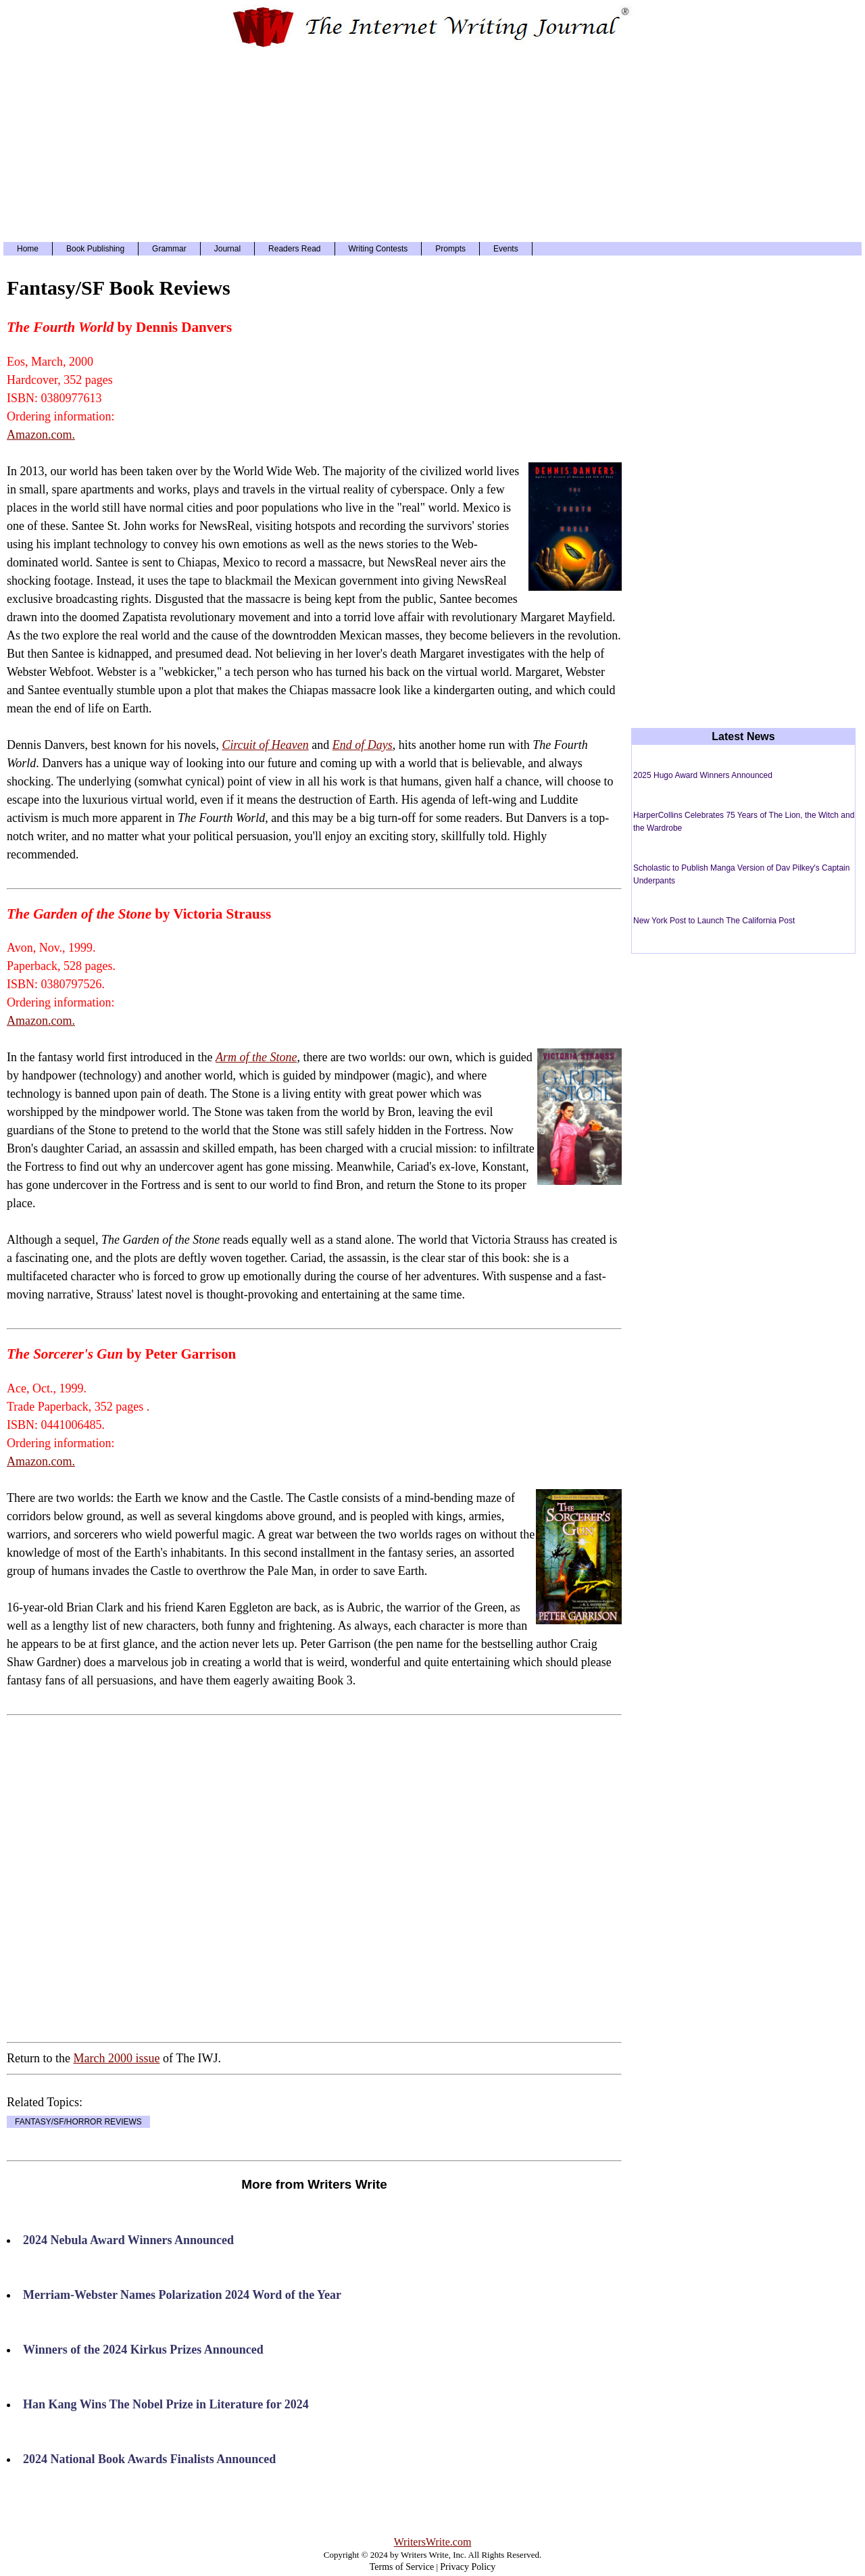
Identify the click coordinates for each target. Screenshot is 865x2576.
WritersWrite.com (433, 2542)
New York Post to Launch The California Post (714, 920)
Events (505, 248)
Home (28, 248)
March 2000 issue (116, 2058)
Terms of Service (402, 2567)
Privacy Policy (467, 2567)
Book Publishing (95, 248)
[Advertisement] (432, 143)
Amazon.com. (41, 434)
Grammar (169, 248)
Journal (227, 248)
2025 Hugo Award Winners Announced (702, 775)
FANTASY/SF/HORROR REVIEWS (78, 2122)
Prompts (450, 248)
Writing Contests (378, 248)
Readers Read (294, 248)
